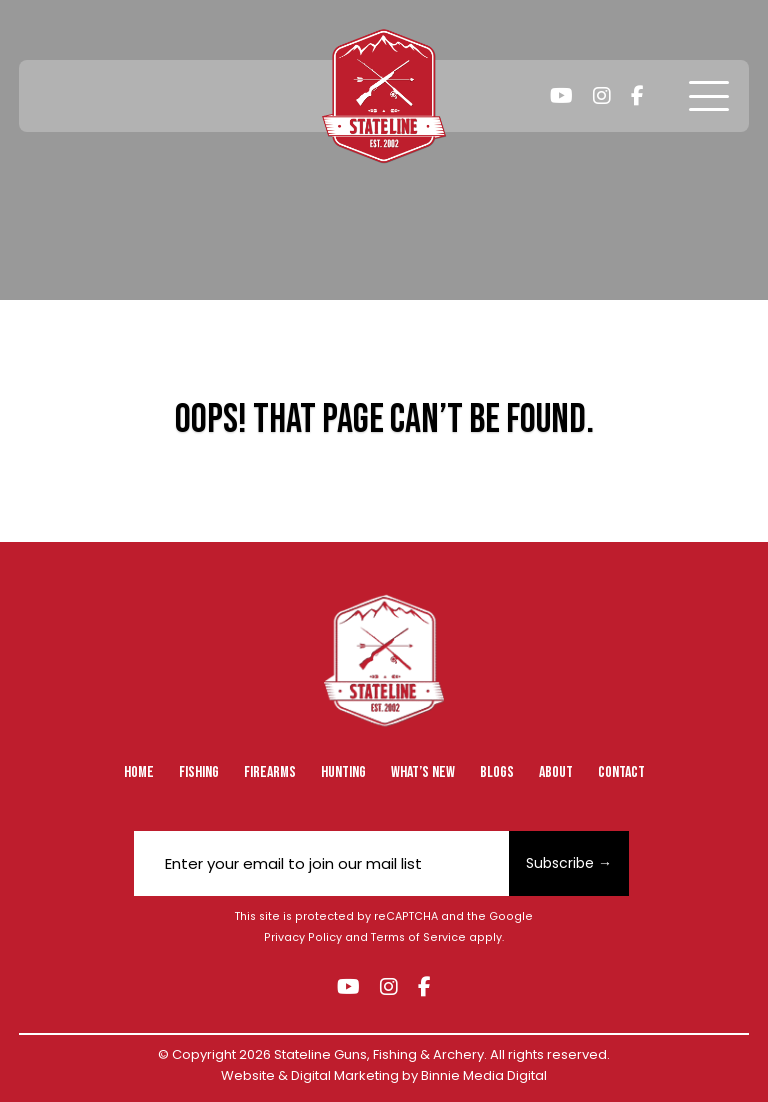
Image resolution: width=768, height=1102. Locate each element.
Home (139, 772)
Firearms (270, 772)
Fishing (199, 772)
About (556, 772)
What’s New (423, 772)
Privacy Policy (303, 937)
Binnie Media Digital (484, 1075)
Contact (621, 772)
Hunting (343, 772)
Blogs (497, 772)
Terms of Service (418, 937)
